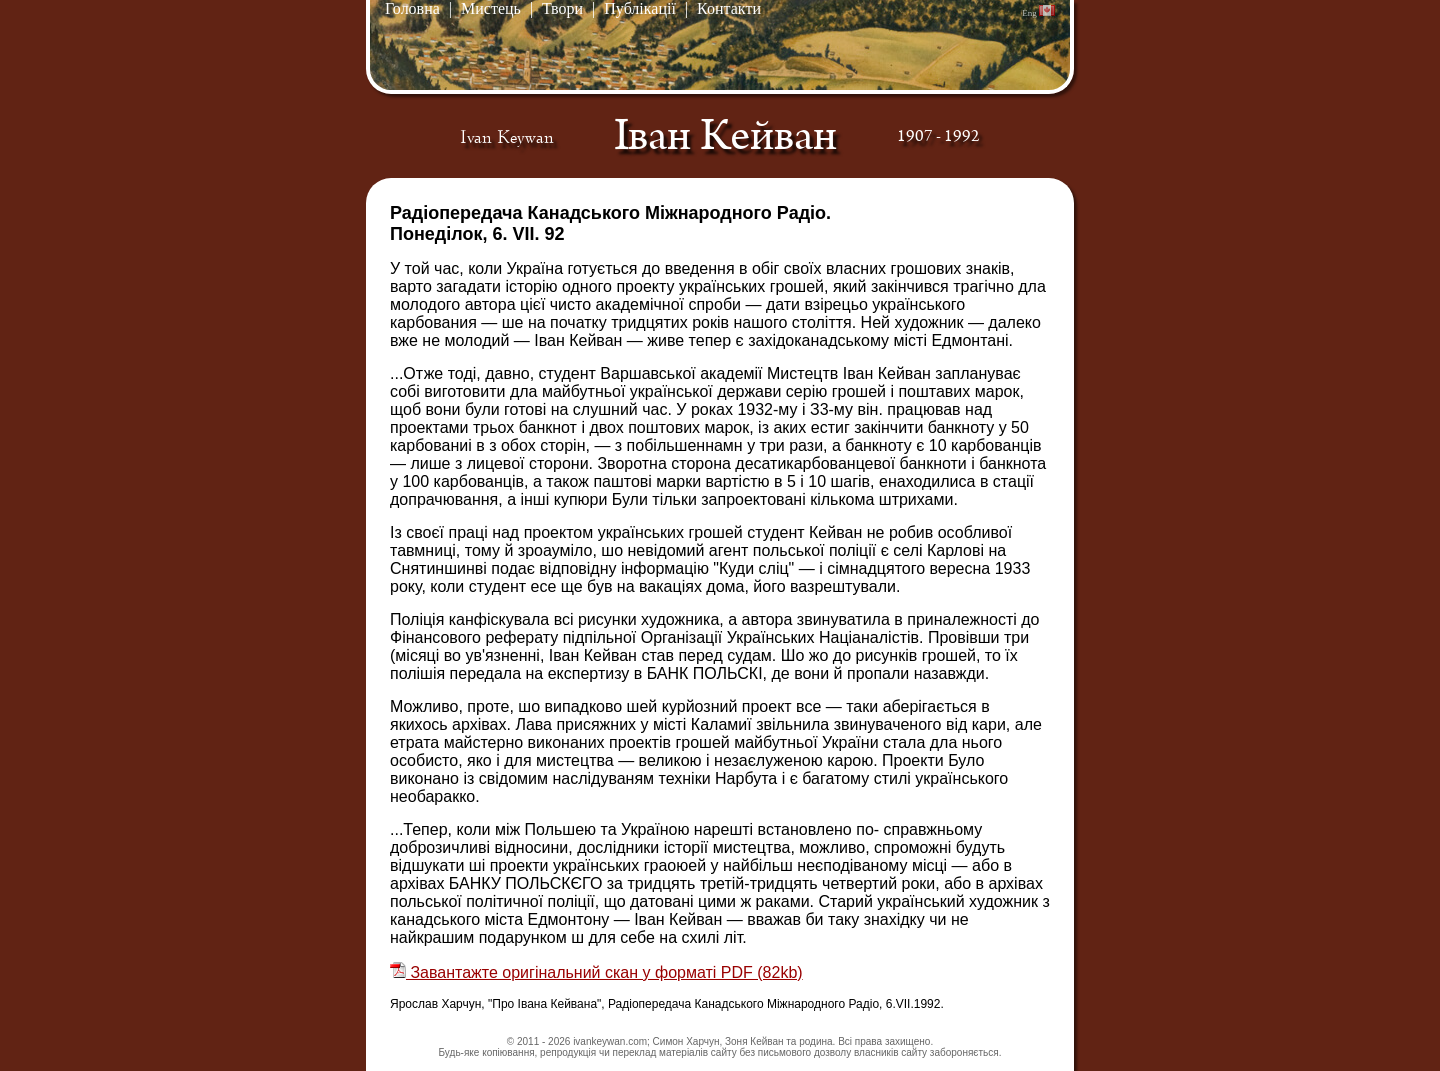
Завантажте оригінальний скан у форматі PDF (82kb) (596, 972)
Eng (1038, 11)
